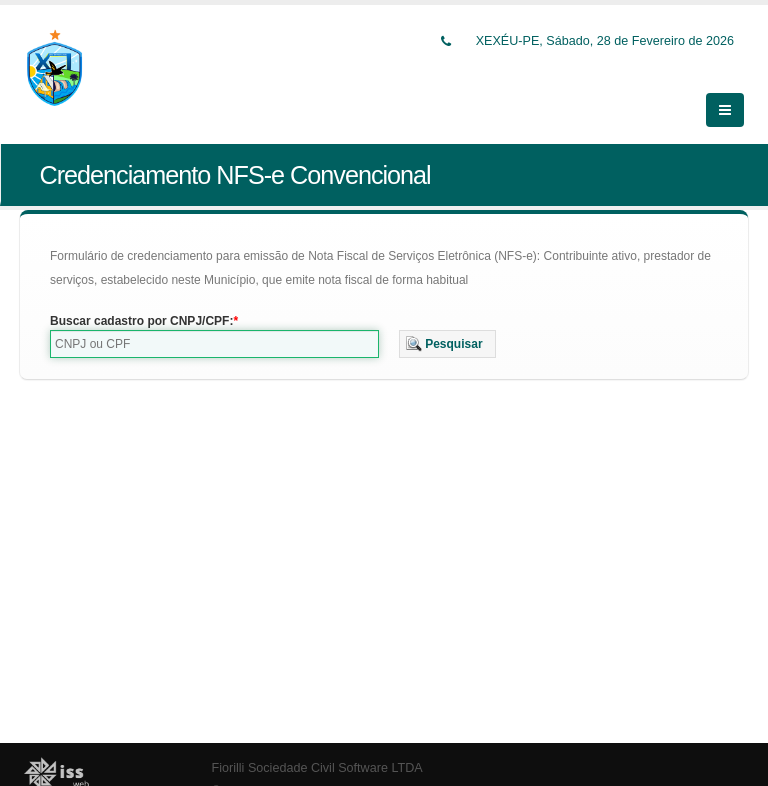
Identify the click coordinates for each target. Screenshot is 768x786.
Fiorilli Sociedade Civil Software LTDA (317, 757)
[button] (447, 332)
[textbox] (214, 332)
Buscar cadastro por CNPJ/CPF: (141, 309)
